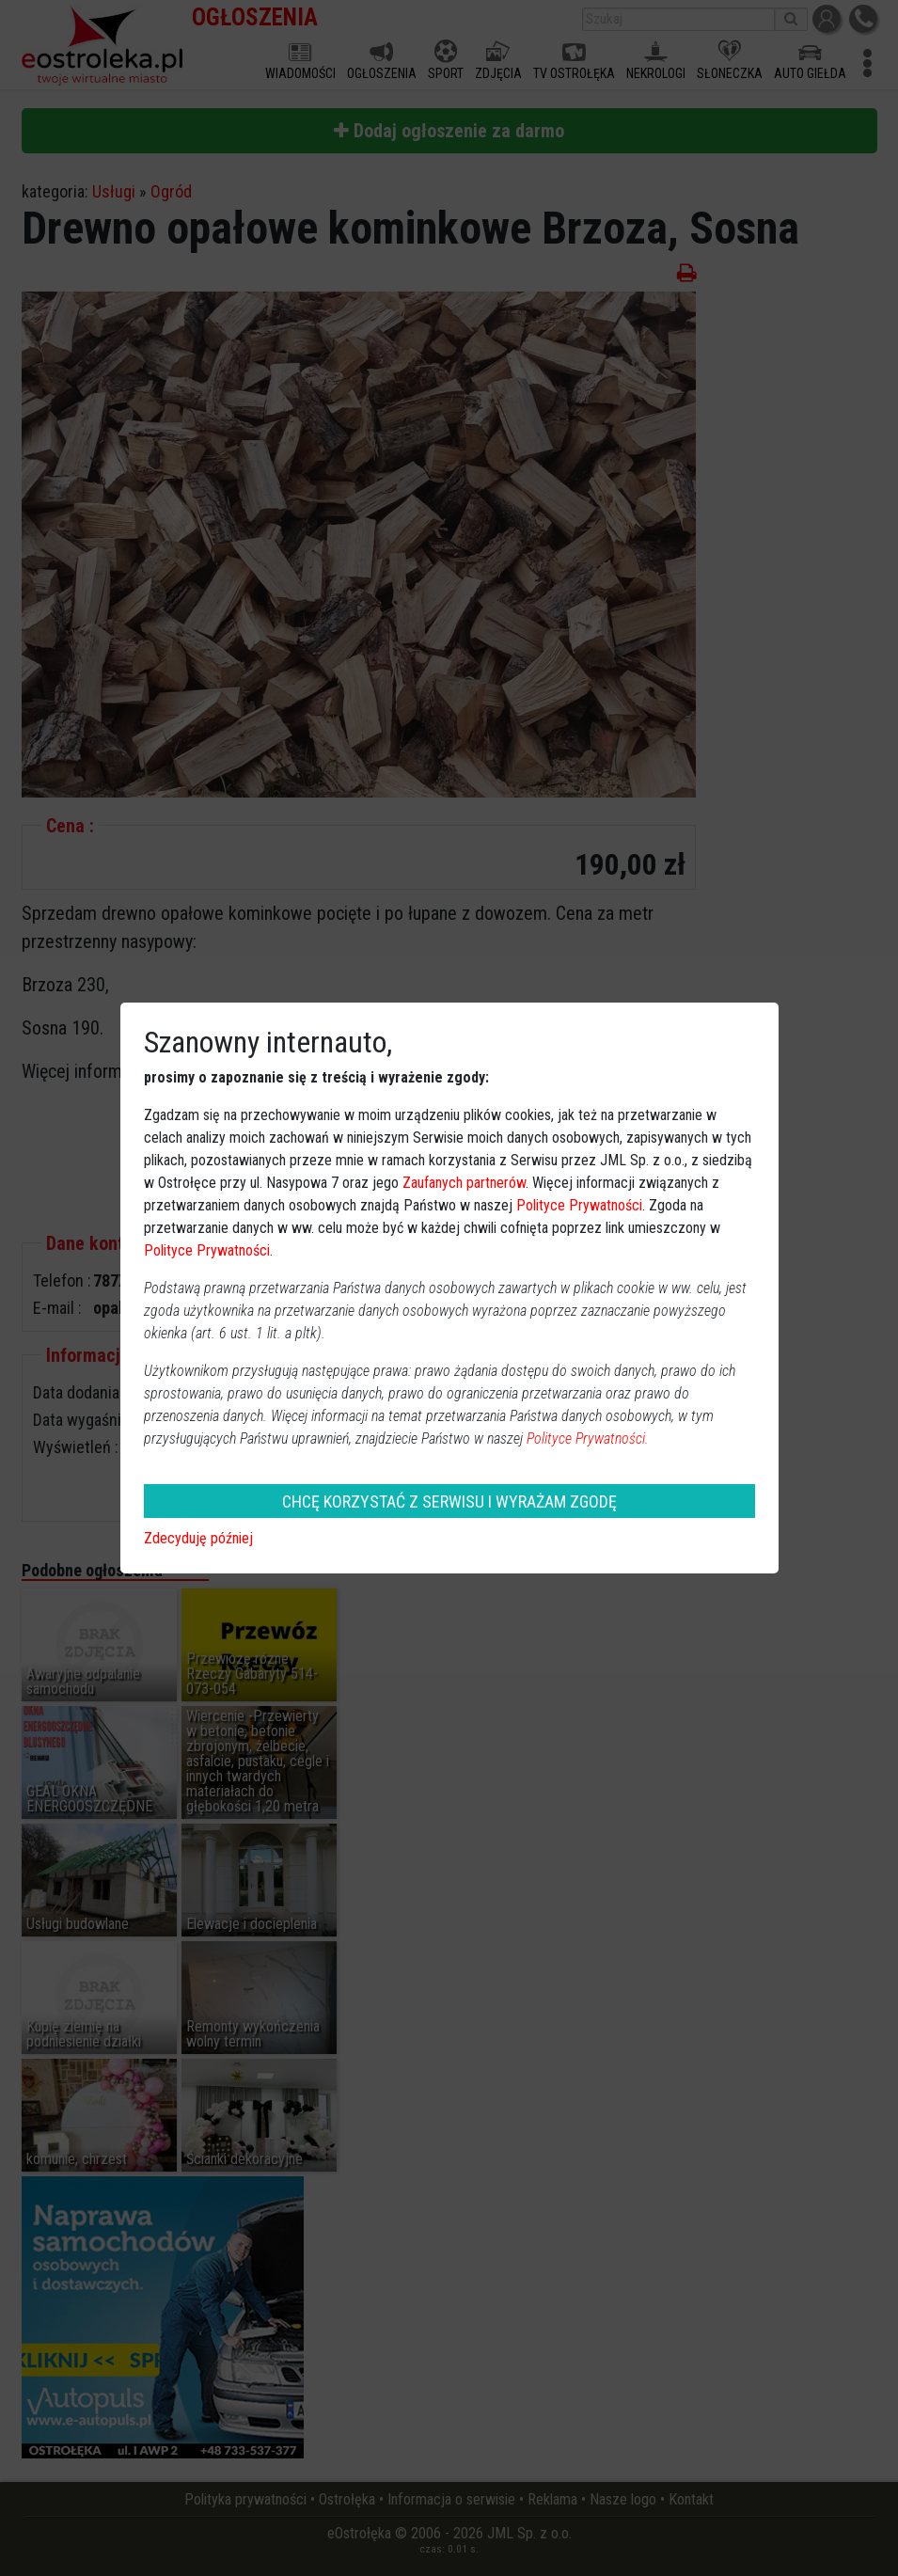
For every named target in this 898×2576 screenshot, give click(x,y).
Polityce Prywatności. (588, 1438)
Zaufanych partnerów (464, 1183)
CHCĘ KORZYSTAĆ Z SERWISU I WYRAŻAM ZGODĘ (449, 1501)
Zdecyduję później (198, 1538)
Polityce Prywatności (579, 1205)
